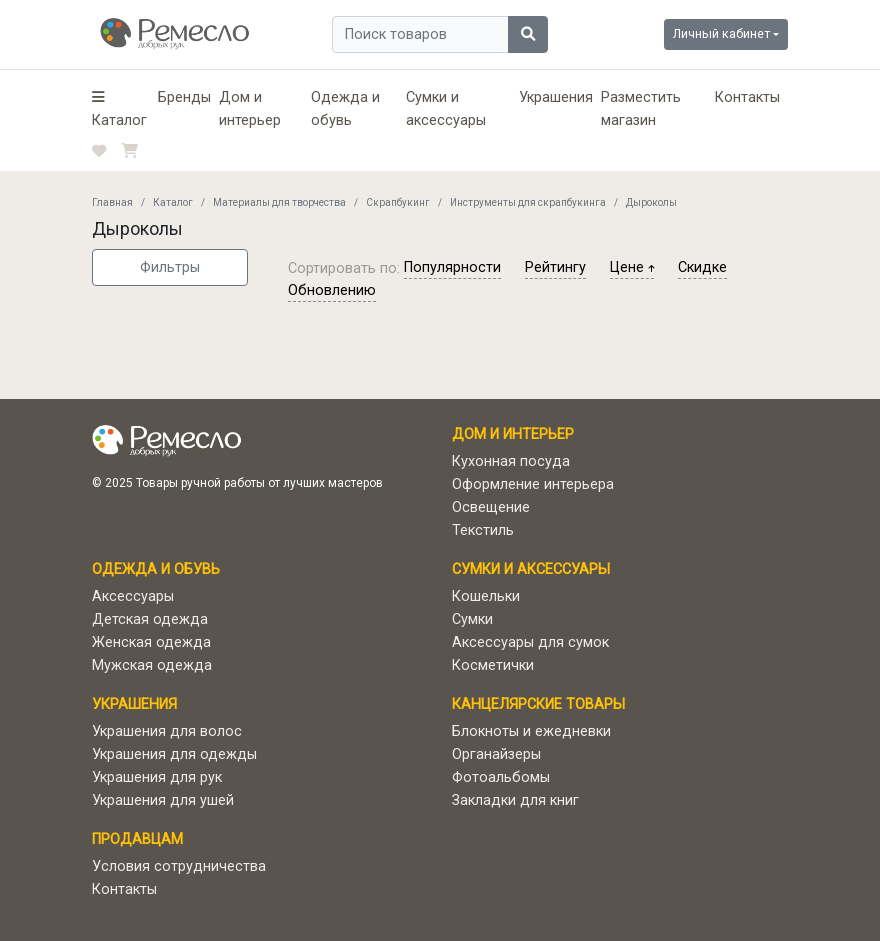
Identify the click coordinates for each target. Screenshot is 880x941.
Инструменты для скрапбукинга (528, 202)
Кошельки (486, 596)
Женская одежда (151, 642)
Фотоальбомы (501, 777)
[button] (121, 109)
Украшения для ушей (163, 800)
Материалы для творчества (279, 202)
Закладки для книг (515, 800)
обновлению (332, 290)
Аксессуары (133, 596)
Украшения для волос (167, 731)
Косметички (493, 665)
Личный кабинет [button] (721, 33)
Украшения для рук (157, 777)
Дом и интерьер (250, 109)
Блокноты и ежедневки (531, 731)
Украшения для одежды (174, 754)
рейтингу (555, 267)
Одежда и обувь (345, 109)
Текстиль (483, 530)
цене (632, 267)
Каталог (173, 202)
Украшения (556, 97)
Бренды (184, 97)
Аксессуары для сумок (530, 642)
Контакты (747, 97)
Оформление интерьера (533, 484)
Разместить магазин (641, 109)
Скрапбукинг (398, 202)
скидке (702, 267)
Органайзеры (496, 754)
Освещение (491, 507)
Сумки (472, 619)
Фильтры (170, 267)
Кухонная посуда (511, 461)
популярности (452, 267)
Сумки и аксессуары (446, 109)
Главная (112, 202)
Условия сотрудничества (179, 866)
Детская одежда (150, 619)
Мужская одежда (152, 665)
